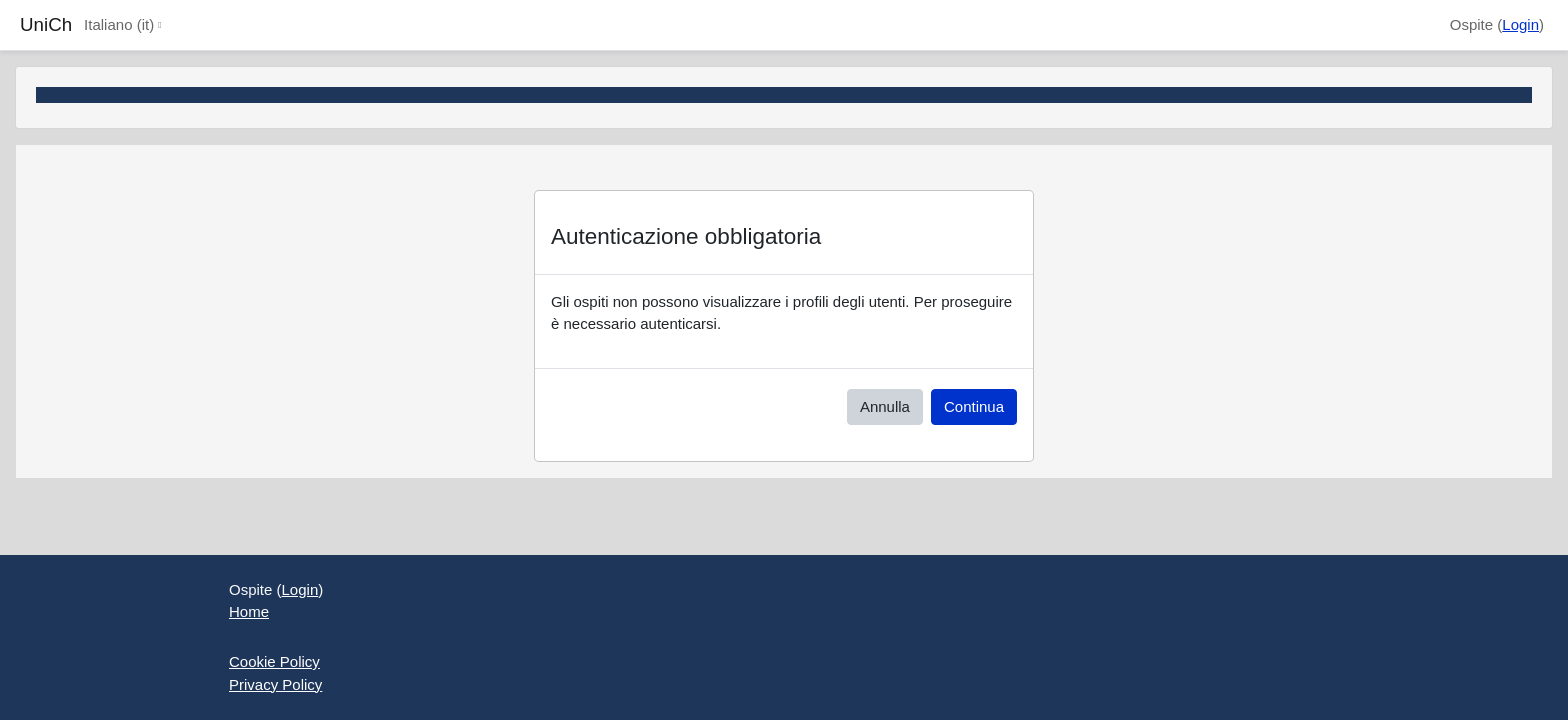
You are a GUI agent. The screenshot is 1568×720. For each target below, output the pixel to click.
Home (249, 611)
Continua (974, 406)
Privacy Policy (275, 684)
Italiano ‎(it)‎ (119, 24)
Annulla (885, 406)
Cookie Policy (274, 661)
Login (1520, 24)
